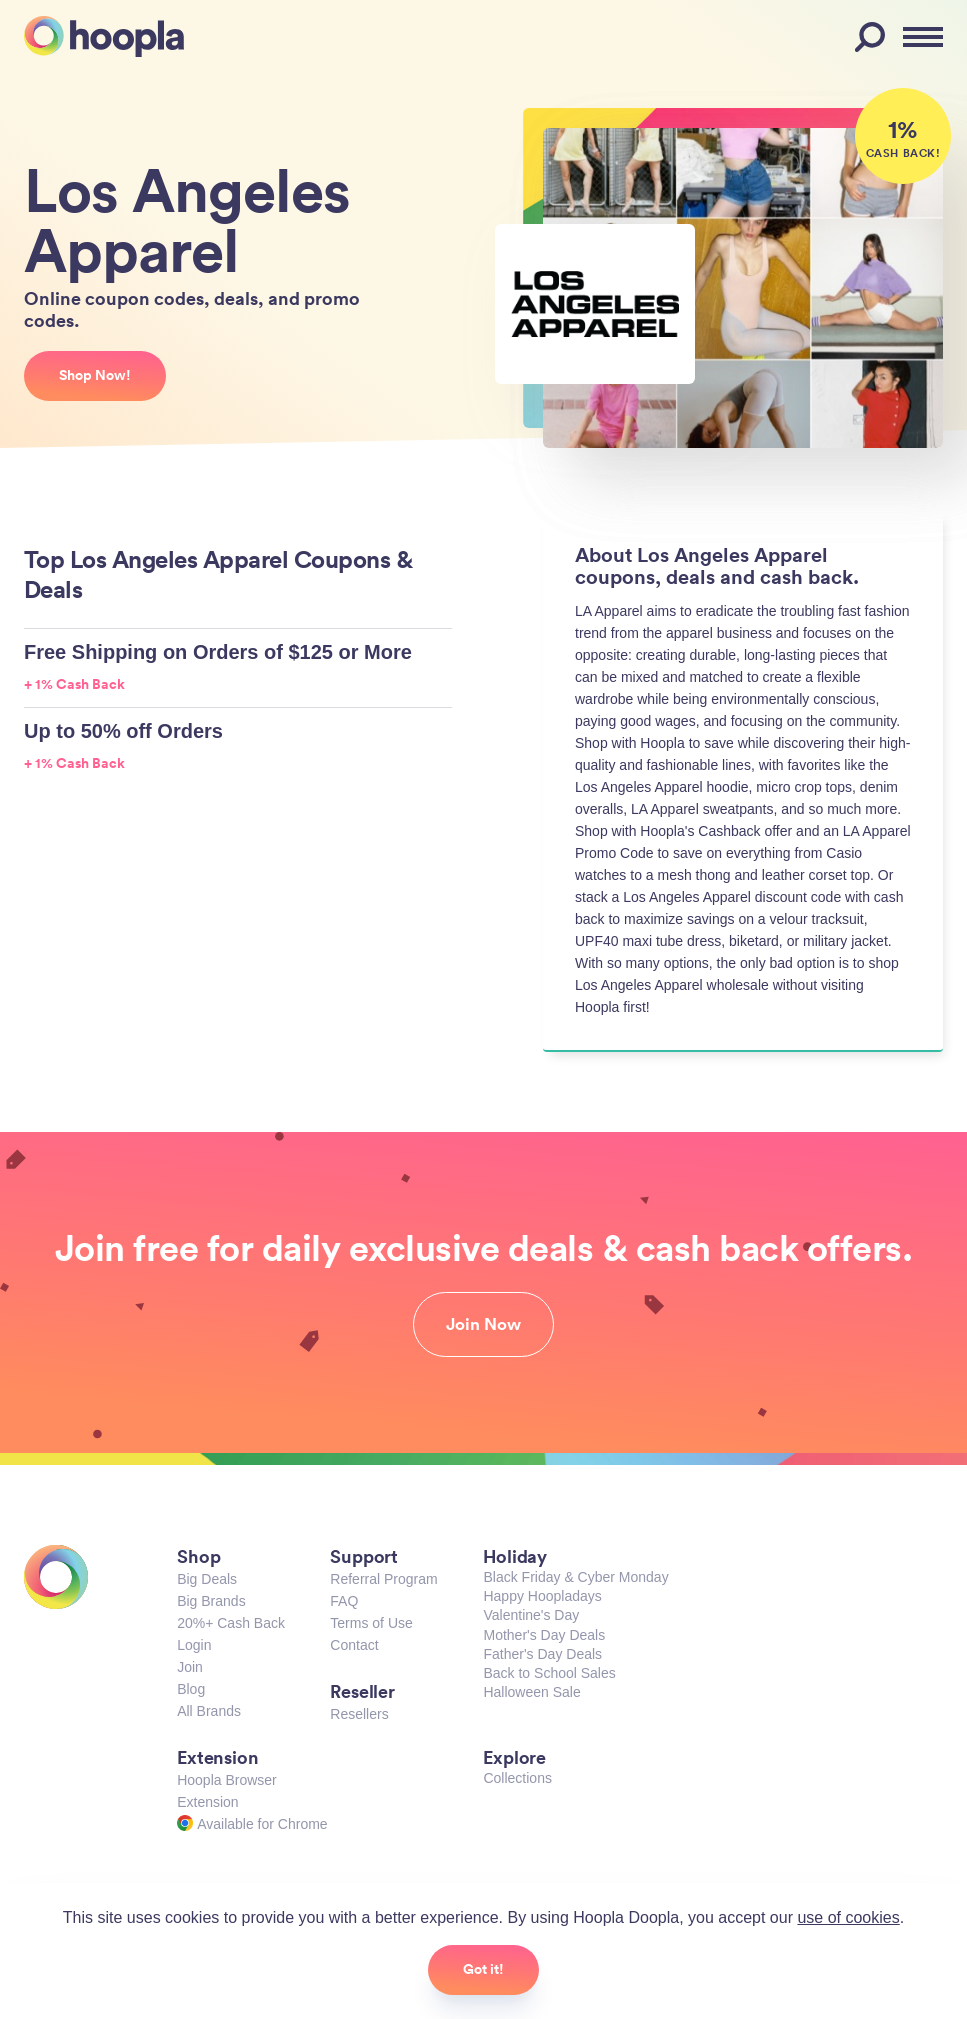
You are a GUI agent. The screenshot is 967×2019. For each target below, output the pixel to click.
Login (194, 1645)
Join (190, 1667)
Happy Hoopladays (542, 1596)
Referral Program (383, 1579)
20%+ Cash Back (231, 1623)
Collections (517, 1778)
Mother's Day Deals (544, 1635)
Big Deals (207, 1579)
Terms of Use (371, 1623)
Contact (354, 1645)
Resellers (359, 1714)
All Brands (209, 1711)
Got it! (483, 1969)
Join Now (483, 1324)
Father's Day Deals (542, 1654)
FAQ (344, 1601)
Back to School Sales (549, 1673)
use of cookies (848, 1917)
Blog (191, 1689)
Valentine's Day (531, 1615)
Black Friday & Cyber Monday (575, 1577)
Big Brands (211, 1601)
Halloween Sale (531, 1692)
